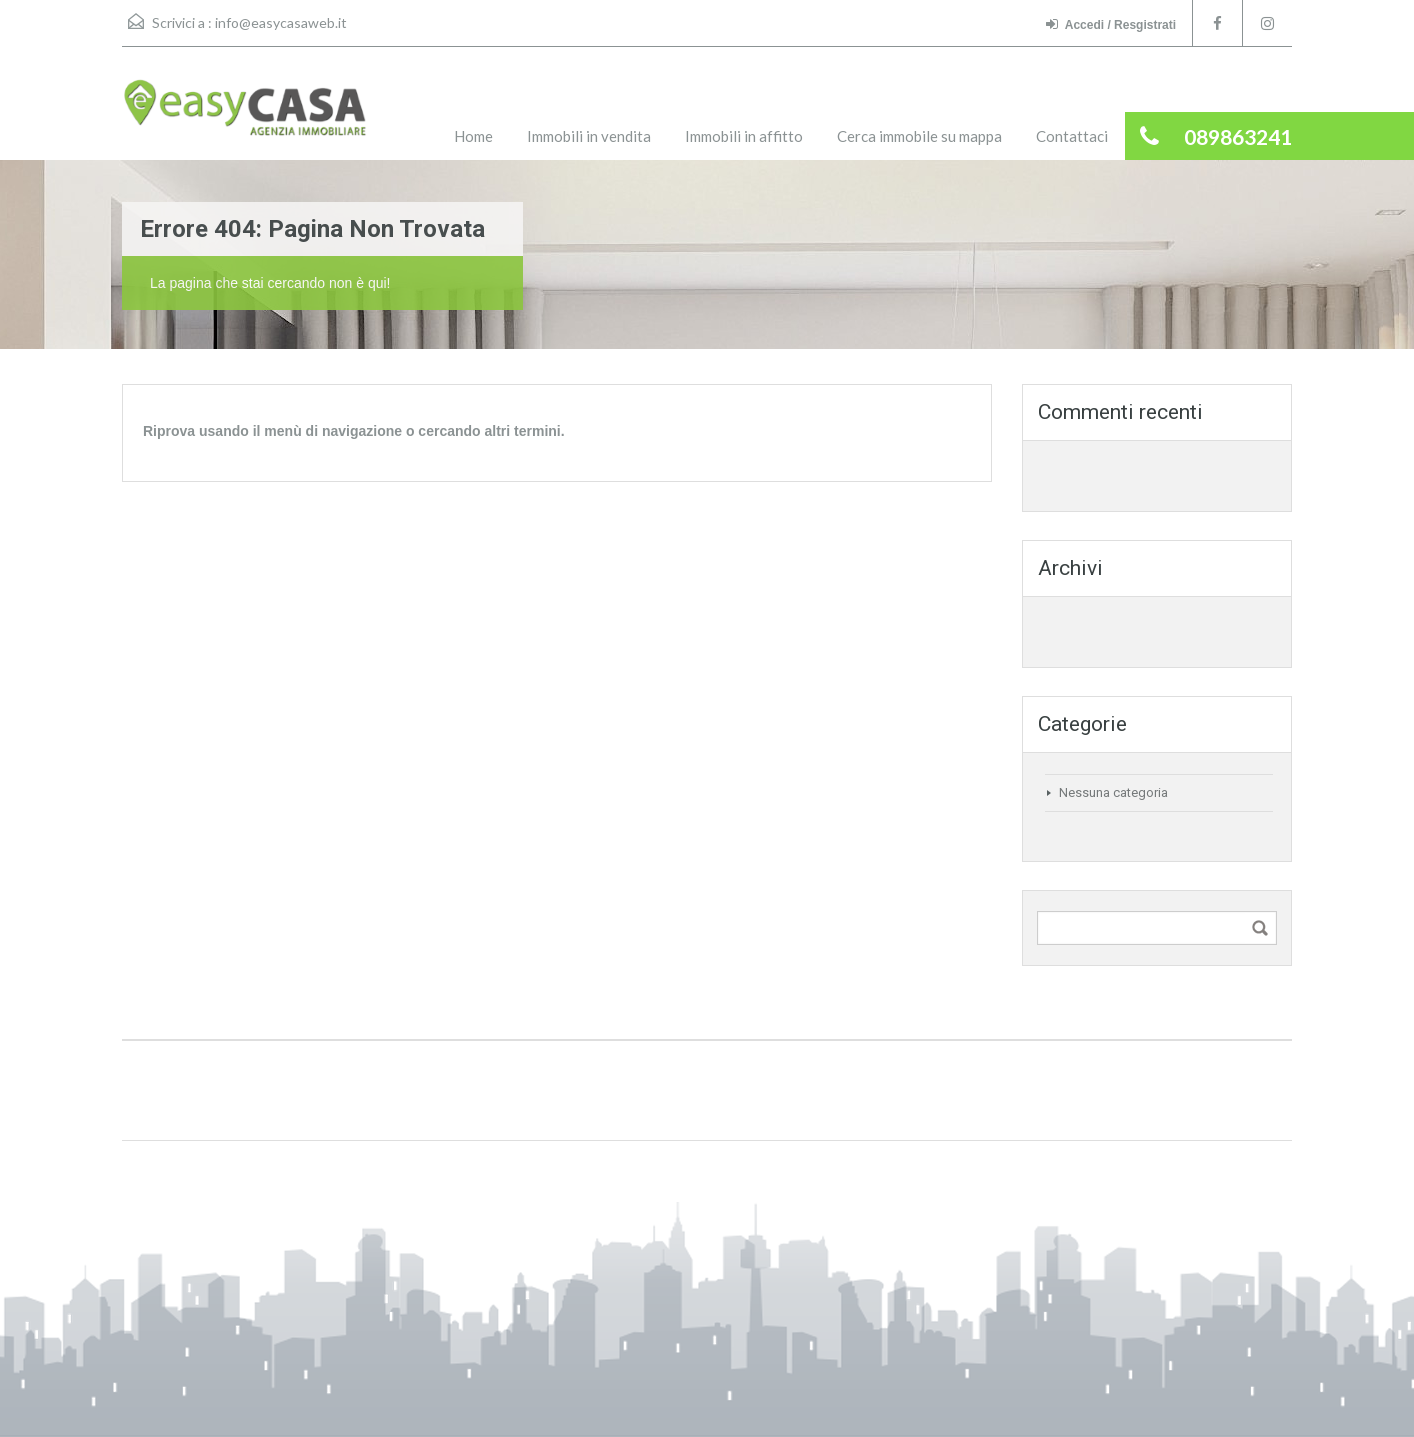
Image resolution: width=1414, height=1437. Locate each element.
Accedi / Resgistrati (1111, 24)
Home (473, 136)
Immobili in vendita (589, 136)
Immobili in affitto (744, 136)
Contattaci (1072, 136)
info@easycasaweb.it (281, 22)
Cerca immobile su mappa (919, 136)
